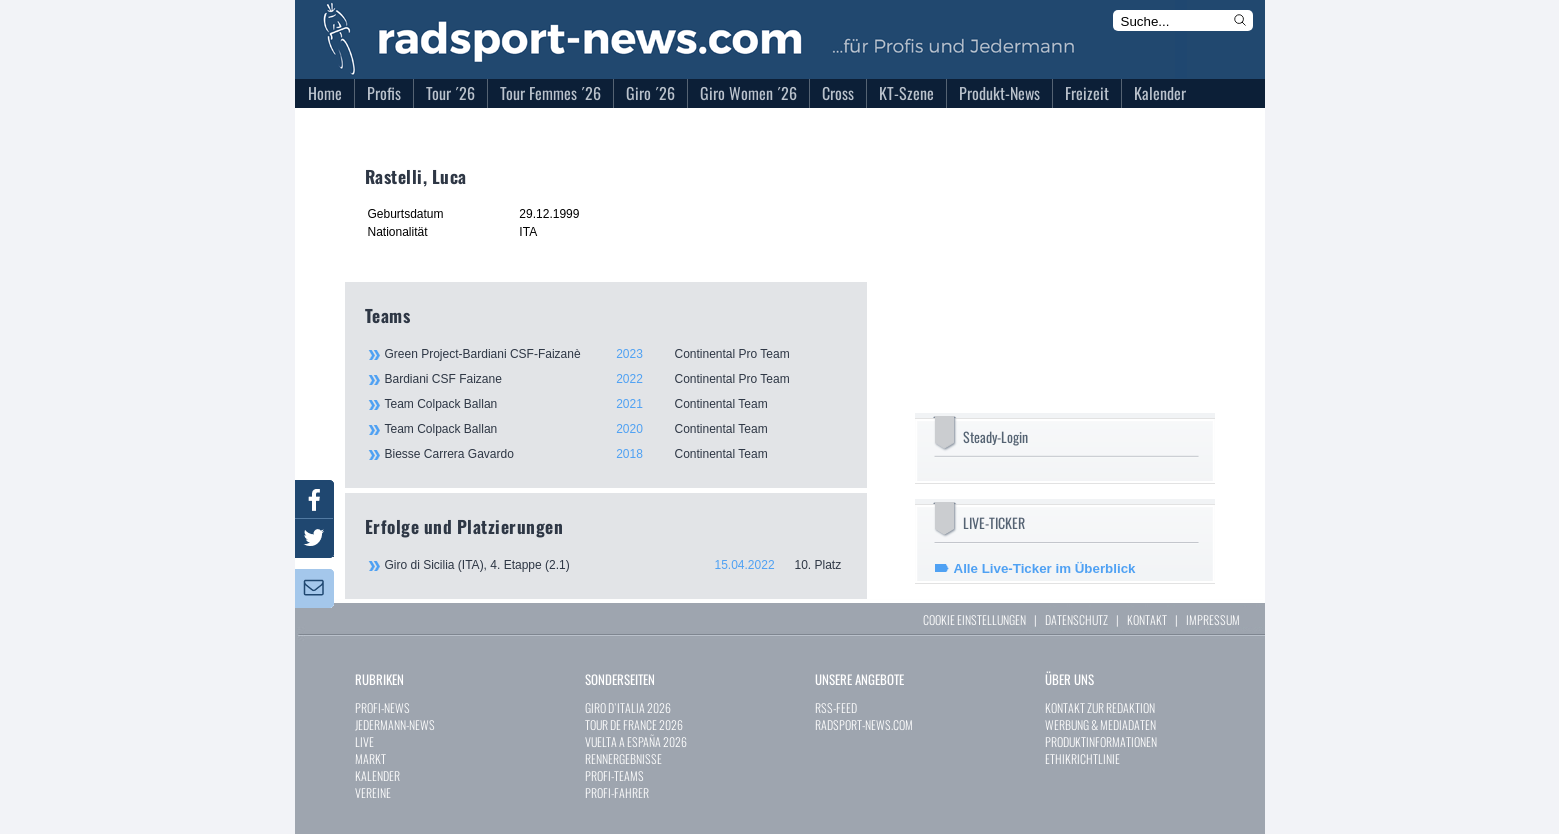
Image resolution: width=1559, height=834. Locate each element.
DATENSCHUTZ (1076, 619)
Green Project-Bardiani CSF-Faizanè (615, 354)
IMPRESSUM (1213, 619)
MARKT (370, 758)
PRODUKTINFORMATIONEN (1101, 741)
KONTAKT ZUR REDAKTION (1100, 707)
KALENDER (377, 775)
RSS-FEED (836, 707)
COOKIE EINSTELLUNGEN (974, 619)
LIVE (364, 741)
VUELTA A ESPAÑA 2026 (636, 741)
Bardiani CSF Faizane (615, 379)
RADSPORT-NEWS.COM (864, 724)
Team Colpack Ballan (615, 404)
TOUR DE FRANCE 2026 (634, 724)
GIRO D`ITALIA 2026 (628, 707)
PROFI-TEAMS (614, 775)
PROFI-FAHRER (617, 792)
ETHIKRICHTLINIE (1082, 758)
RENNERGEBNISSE (623, 758)
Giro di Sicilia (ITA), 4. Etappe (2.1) (616, 565)
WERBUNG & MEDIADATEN (1100, 724)
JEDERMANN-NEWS (395, 724)
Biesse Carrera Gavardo (615, 454)
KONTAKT (1147, 619)
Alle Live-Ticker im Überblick (1045, 568)
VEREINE (373, 792)
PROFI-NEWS (382, 707)
